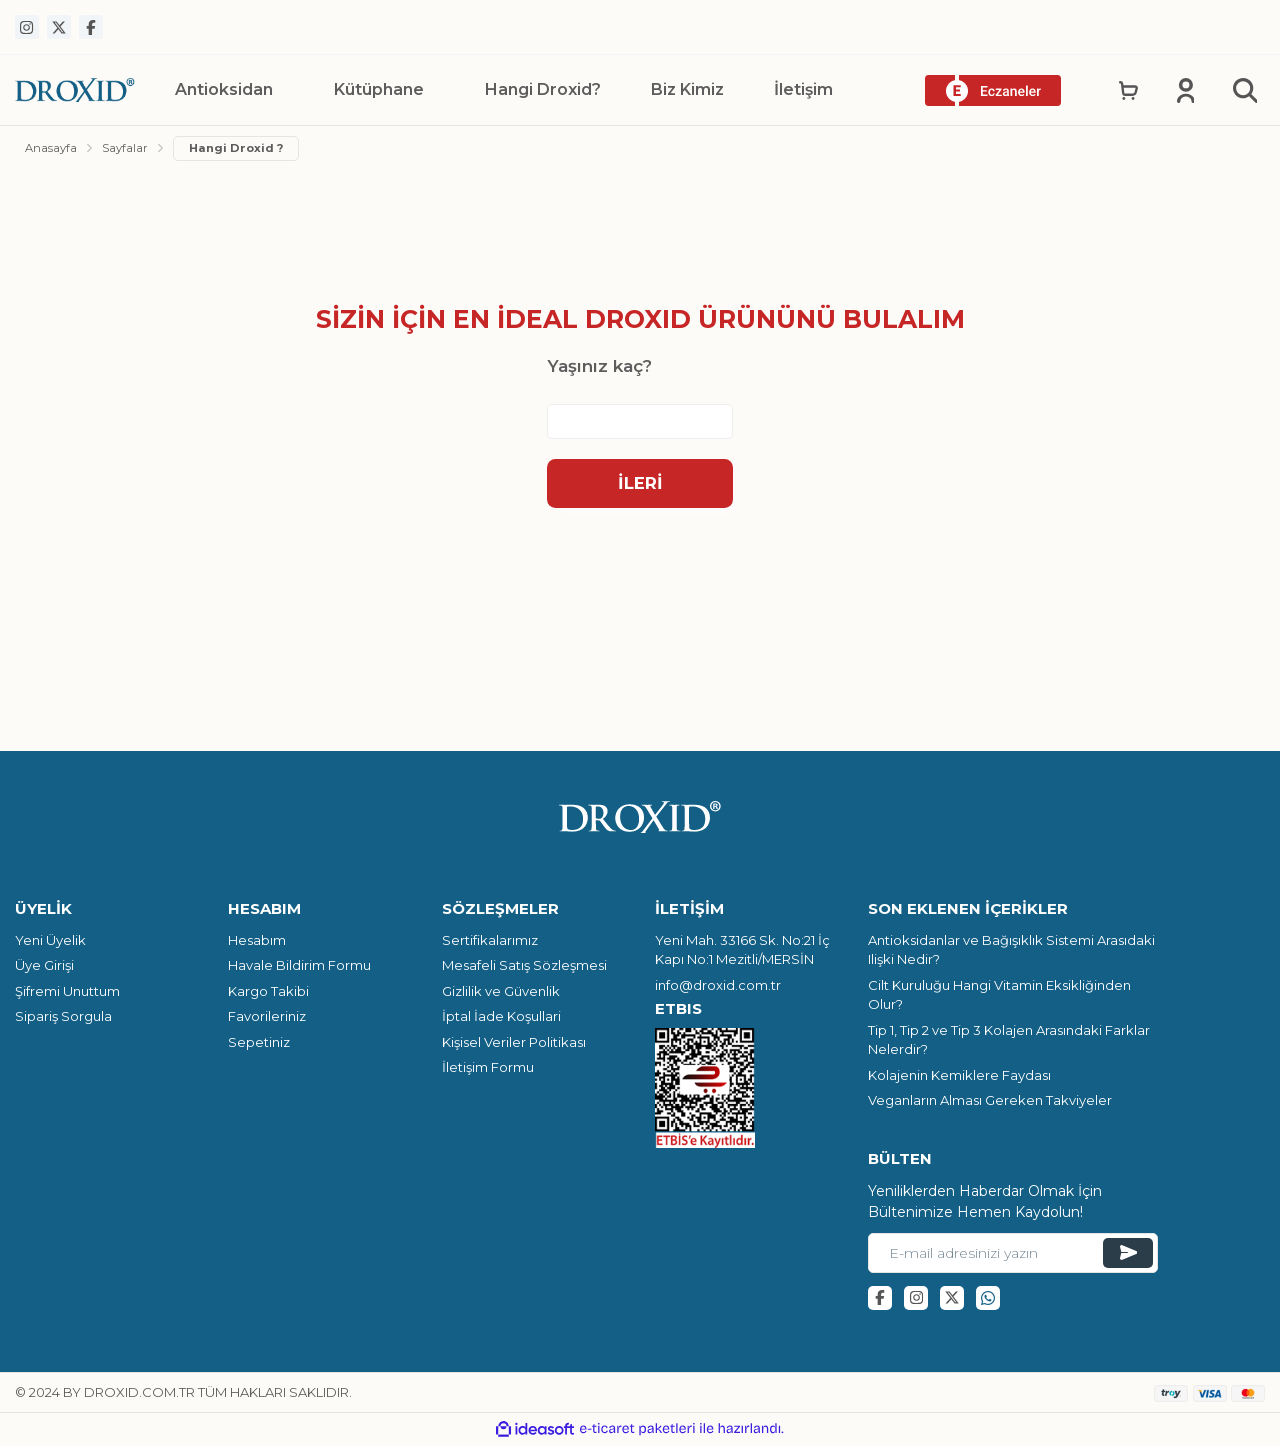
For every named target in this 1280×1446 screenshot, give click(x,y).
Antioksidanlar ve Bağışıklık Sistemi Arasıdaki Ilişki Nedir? (1011, 953)
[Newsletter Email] (1013, 1256)
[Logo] (75, 89)
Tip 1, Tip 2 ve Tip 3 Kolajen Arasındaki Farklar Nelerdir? (1009, 1043)
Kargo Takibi (268, 994)
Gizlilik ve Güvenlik (501, 994)
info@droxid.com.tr (718, 988)
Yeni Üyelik (50, 943)
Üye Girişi (44, 968)
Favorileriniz (267, 1019)
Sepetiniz (259, 1045)
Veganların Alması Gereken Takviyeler (990, 1103)
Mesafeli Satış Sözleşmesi (524, 968)
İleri (640, 485)
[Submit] (1128, 1256)
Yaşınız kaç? (599, 368)
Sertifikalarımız (490, 943)
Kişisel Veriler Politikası (514, 1045)
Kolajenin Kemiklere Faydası (959, 1078)
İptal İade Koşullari (501, 1019)
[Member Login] (1187, 90)
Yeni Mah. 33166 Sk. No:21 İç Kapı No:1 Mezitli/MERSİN (742, 953)
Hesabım (257, 943)
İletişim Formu (488, 1070)
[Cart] (1132, 90)
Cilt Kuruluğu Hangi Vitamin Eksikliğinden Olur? (999, 998)
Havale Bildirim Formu (299, 968)
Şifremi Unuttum (67, 994)
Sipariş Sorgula (63, 1019)
